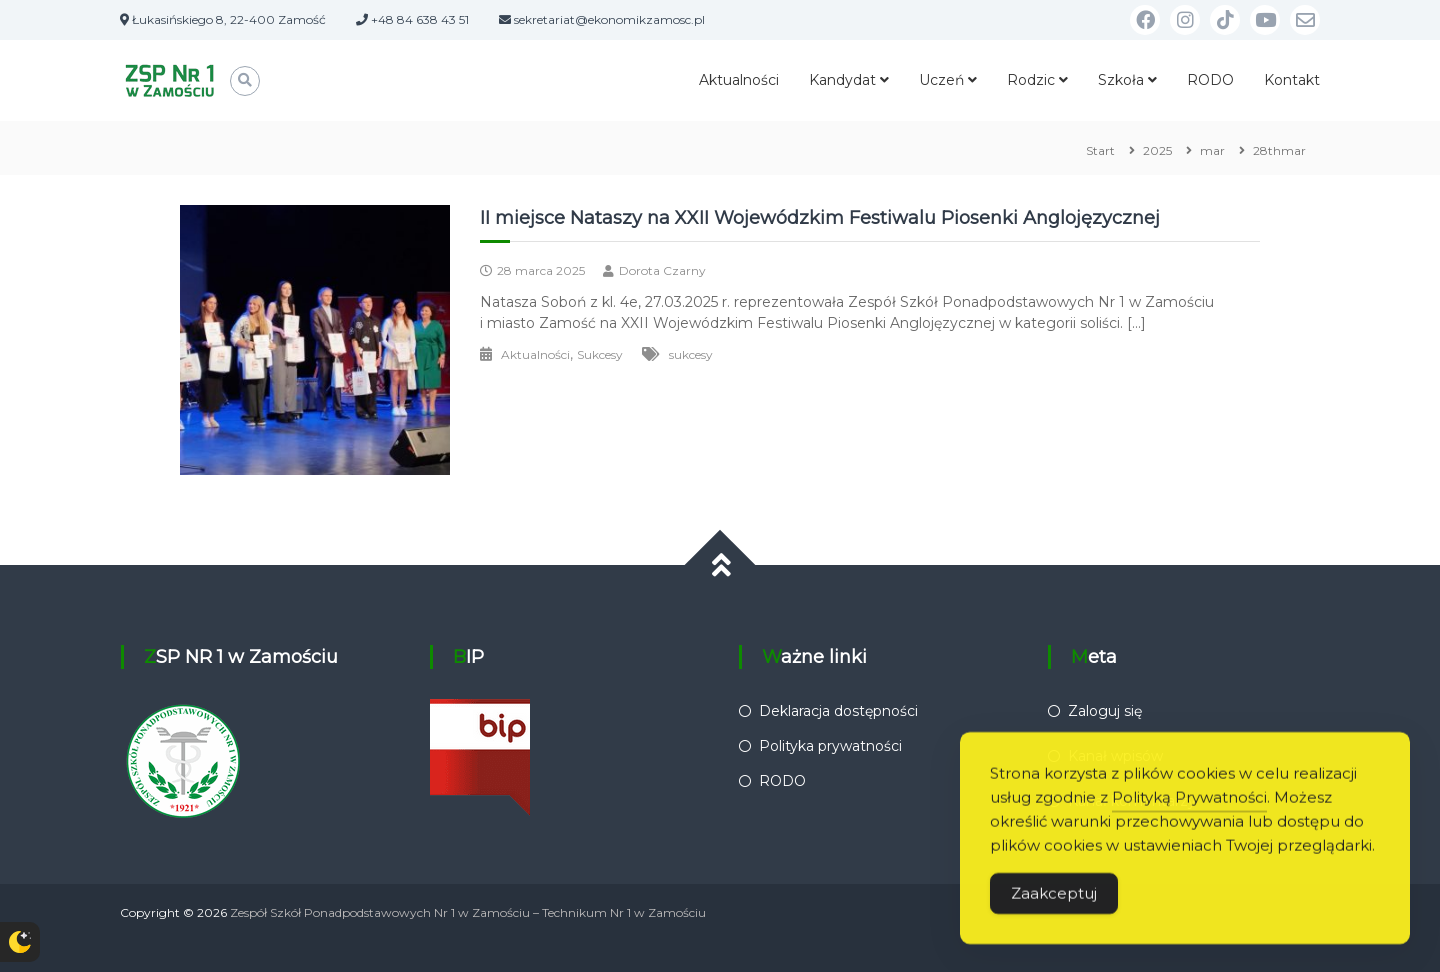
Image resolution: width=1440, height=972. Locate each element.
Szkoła (1121, 80)
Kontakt (1292, 80)
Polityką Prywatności (1189, 822)
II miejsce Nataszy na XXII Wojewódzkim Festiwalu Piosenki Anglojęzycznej (820, 218)
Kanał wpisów (1115, 756)
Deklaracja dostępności (838, 711)
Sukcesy (600, 354)
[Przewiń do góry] (720, 565)
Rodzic (1031, 80)
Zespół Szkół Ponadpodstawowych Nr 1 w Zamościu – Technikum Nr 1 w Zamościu (468, 912)
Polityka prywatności (830, 746)
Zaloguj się (1105, 711)
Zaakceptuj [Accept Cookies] (1054, 918)
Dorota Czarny (662, 270)
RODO (1210, 80)
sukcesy (691, 354)
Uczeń (941, 80)
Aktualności (739, 80)
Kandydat (842, 80)
